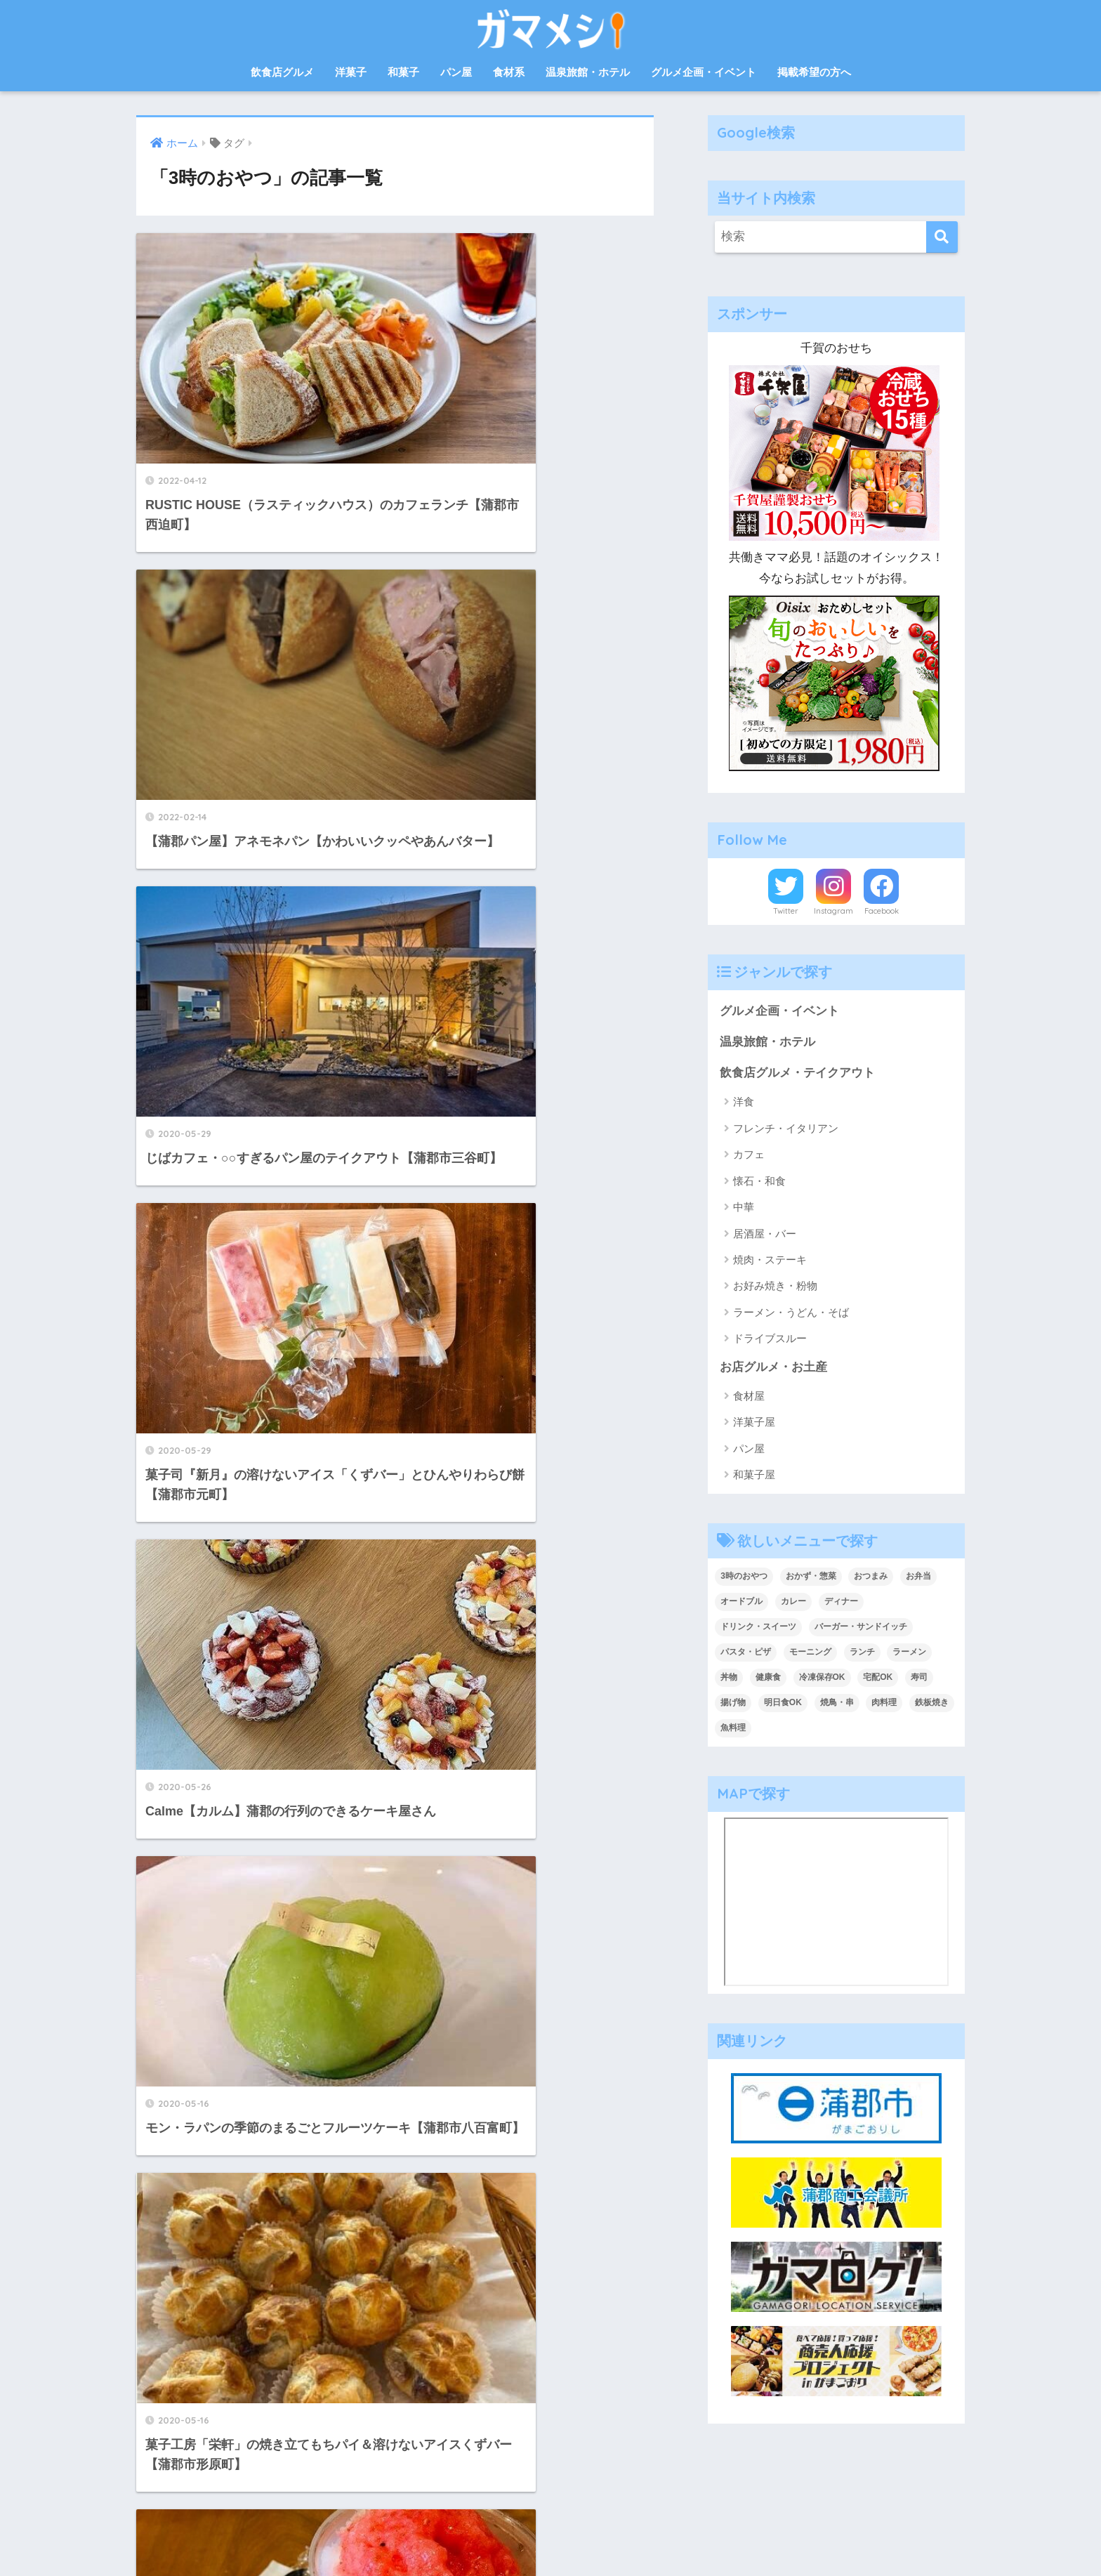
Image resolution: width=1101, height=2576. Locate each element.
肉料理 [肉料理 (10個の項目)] (884, 1704)
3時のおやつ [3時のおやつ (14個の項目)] (743, 1578)
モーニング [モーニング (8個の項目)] (810, 1653)
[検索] (942, 237)
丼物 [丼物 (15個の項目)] (728, 1678)
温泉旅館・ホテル (588, 72)
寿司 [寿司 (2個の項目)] (919, 1678)
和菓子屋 (754, 1476)
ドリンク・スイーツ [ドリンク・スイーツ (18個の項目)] (758, 1629)
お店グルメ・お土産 (773, 1367)
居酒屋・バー (764, 1234)
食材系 (509, 72)
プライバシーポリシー (606, 2534)
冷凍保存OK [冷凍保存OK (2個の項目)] (822, 1678)
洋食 (743, 1103)
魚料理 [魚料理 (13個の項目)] (733, 1729)
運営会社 (520, 2534)
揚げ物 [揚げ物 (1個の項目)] (733, 1704)
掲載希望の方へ (814, 72)
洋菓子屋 (754, 1424)
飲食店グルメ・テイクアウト (797, 1073)
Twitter (785, 911)
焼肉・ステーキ (770, 1261)
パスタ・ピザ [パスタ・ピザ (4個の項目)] (745, 1653)
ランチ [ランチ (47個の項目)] (862, 1653)
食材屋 (749, 1397)
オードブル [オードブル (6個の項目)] (741, 1603)
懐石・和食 (759, 1182)
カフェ (749, 1156)
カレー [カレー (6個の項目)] (793, 1603)
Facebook (881, 911)
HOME (551, 2504)
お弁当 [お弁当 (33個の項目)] (918, 1578)
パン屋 (456, 72)
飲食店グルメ (282, 72)
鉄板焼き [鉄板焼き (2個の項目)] (932, 1704)
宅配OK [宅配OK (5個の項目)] (877, 1678)
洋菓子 (351, 72)
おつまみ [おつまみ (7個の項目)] (871, 1578)
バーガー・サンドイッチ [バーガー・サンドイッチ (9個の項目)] (861, 1629)
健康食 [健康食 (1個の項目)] (768, 1678)
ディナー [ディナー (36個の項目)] (841, 1603)
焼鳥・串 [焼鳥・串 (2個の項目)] (837, 1704)
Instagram (833, 911)
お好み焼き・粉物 (775, 1287)
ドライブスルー (770, 1340)
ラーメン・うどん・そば (791, 1313)
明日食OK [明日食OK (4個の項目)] (783, 1704)
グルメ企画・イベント (703, 72)
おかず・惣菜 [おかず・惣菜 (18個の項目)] (811, 1578)
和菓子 (403, 72)
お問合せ (469, 2534)
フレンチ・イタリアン (785, 1129)
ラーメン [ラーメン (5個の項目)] (909, 1653)
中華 (743, 1208)
